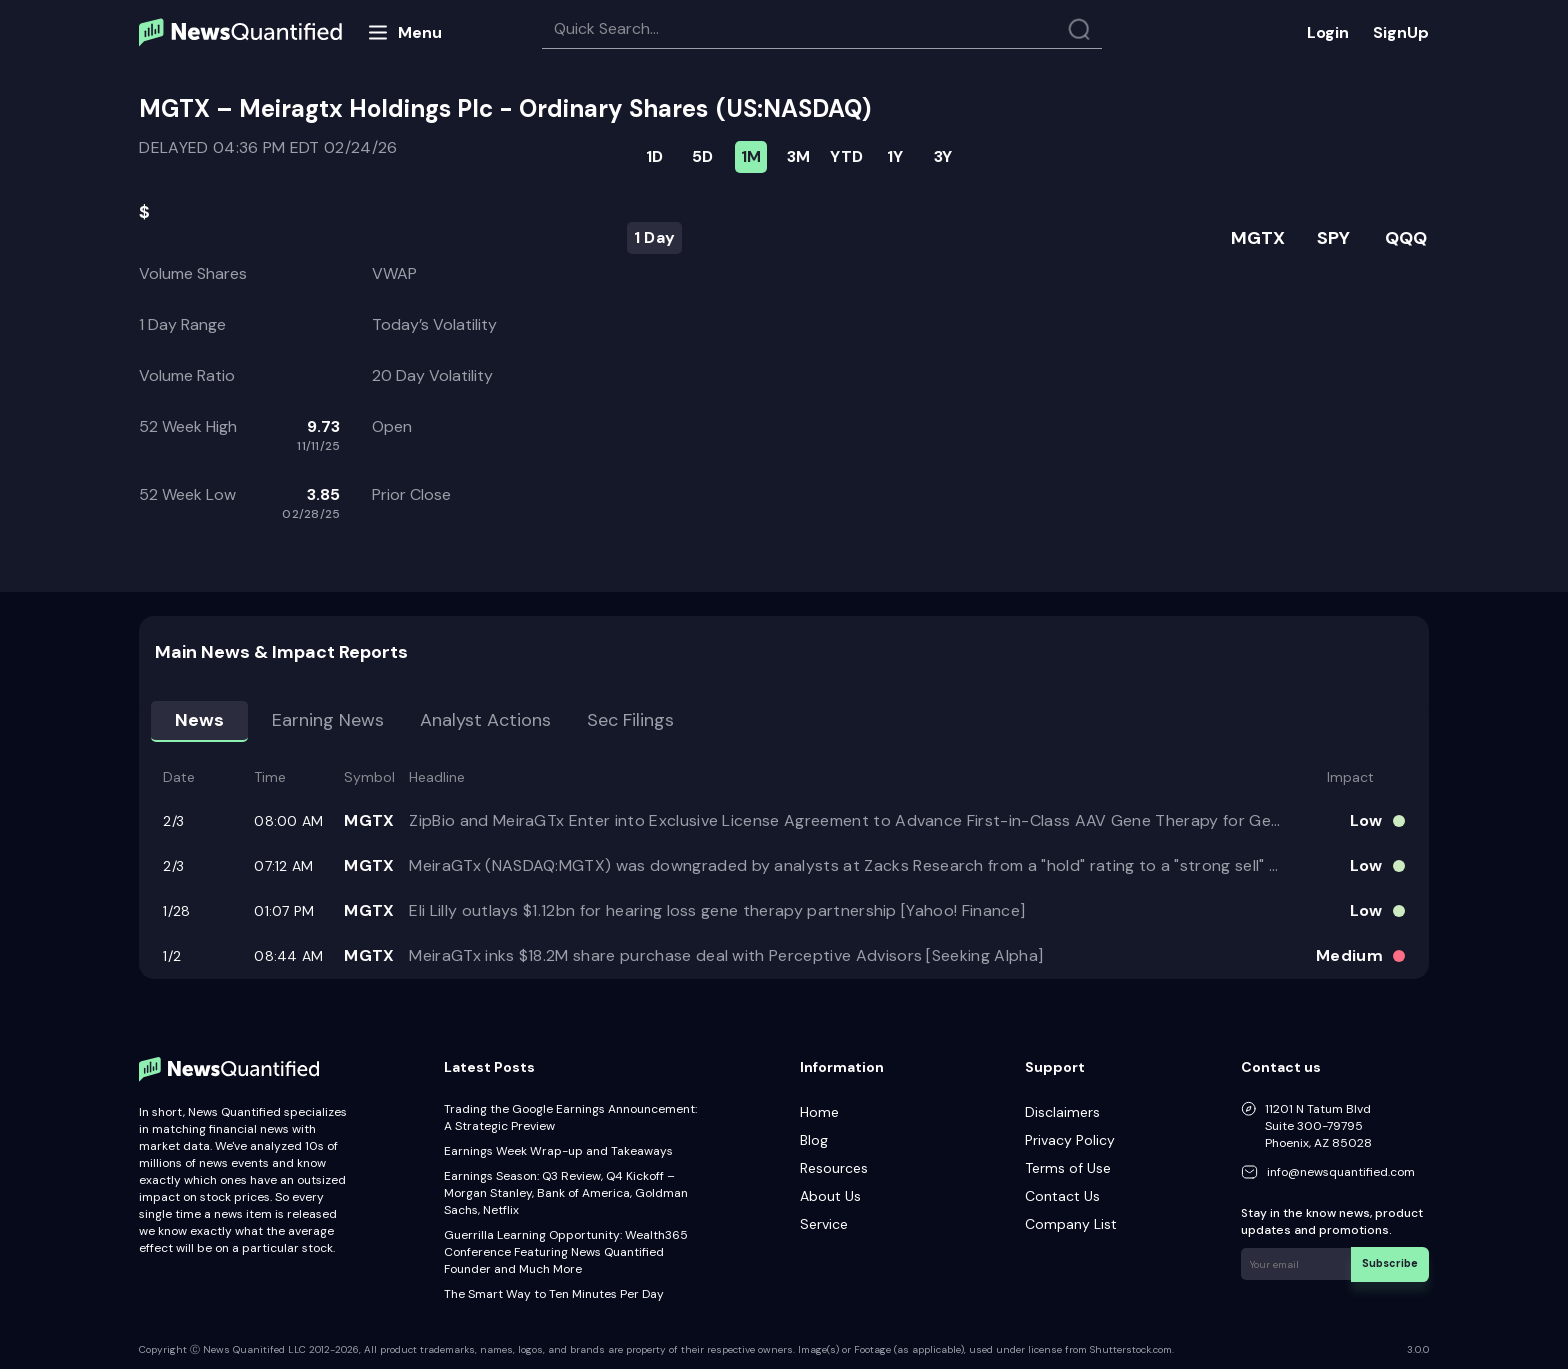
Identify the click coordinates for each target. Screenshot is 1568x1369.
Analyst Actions (485, 720)
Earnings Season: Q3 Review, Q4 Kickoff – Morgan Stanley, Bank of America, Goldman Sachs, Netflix (566, 1193)
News (199, 720)
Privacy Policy (1070, 1140)
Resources (834, 1168)
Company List (1071, 1224)
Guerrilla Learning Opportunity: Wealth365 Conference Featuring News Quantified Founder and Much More (566, 1252)
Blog (814, 1140)
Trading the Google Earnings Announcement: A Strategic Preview (570, 1117)
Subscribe (1392, 1262)
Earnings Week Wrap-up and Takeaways (558, 1151)
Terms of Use (1068, 1168)
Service (824, 1224)
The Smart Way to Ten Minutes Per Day (554, 1294)
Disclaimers (1062, 1112)
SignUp (1401, 32)
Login (1328, 32)
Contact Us (1062, 1196)
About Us (830, 1196)
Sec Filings (630, 720)
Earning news (328, 720)
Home (819, 1112)
